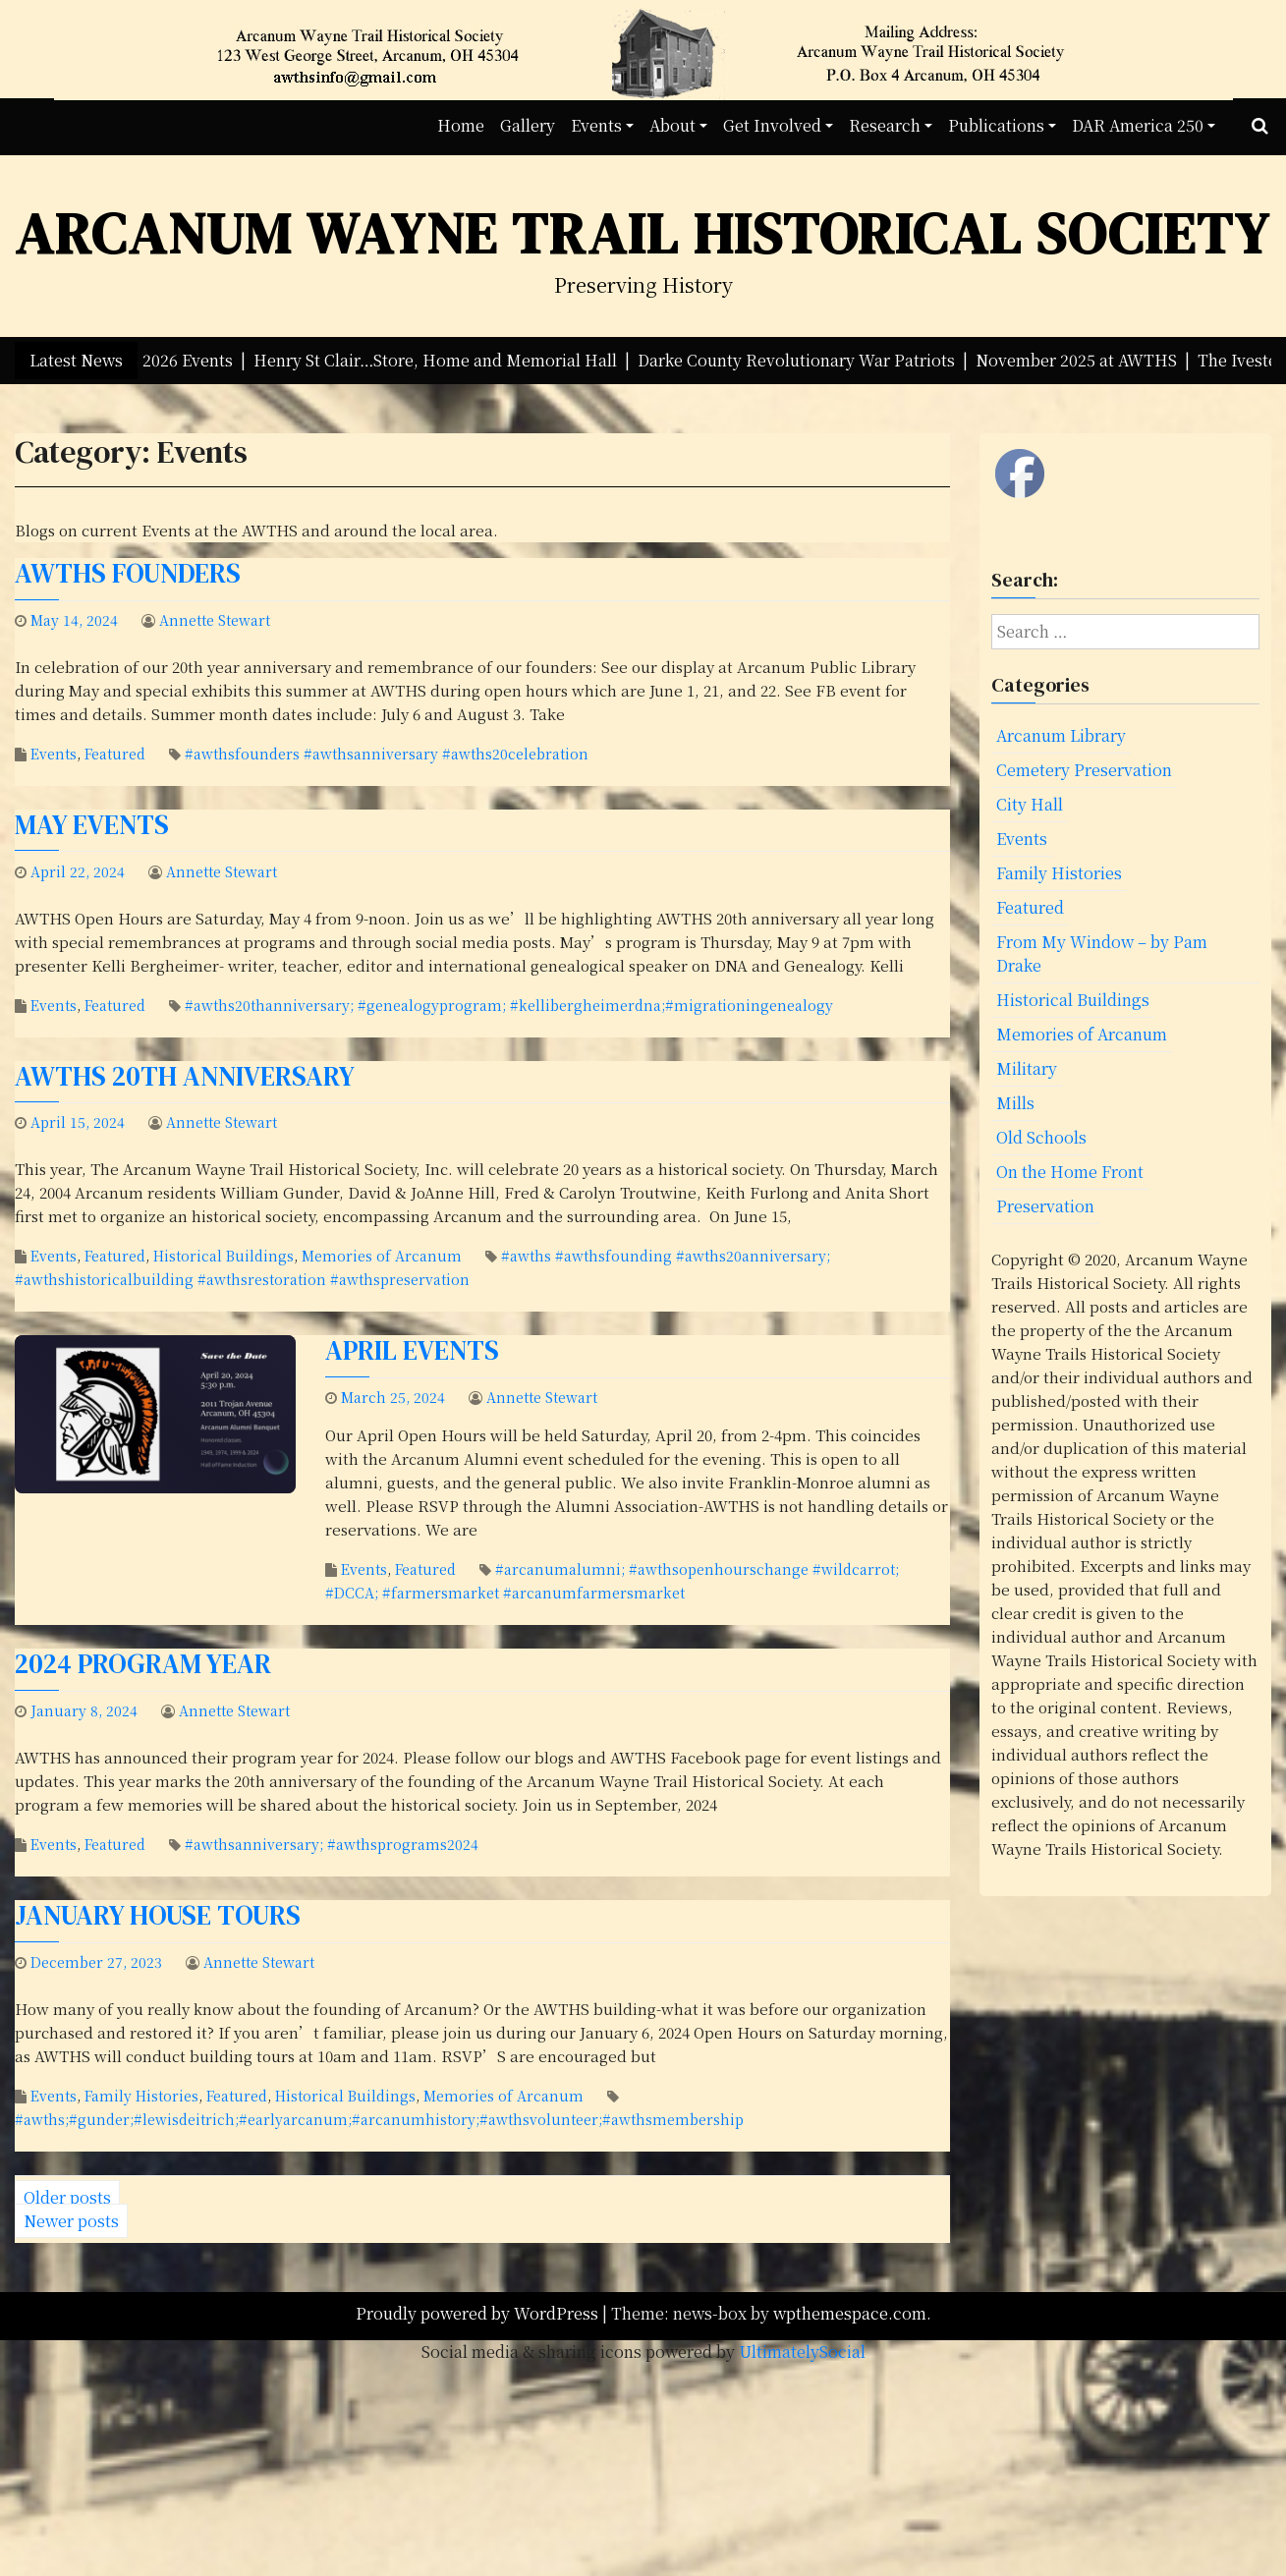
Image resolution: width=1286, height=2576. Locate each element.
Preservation (1045, 1206)
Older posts (67, 2197)
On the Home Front (1070, 1171)
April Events (412, 1350)
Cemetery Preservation (1084, 769)
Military (1026, 1068)
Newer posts (71, 2221)
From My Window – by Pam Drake (1101, 953)
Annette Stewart (214, 620)
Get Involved (772, 125)
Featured (114, 753)
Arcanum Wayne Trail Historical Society (642, 233)
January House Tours (158, 1915)
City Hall (1029, 804)
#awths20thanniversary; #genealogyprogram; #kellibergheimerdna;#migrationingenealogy (509, 1005)
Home (460, 125)
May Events (92, 825)
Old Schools (1041, 1137)
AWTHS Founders (128, 573)
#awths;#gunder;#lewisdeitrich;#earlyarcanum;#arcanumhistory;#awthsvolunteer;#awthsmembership (379, 2119)
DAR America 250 (1137, 125)
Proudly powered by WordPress (479, 2313)
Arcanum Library (1061, 735)
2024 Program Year (143, 1664)
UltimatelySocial (802, 2351)
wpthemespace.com (849, 2313)
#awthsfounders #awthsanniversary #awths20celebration (386, 753)
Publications (996, 125)
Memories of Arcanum (382, 1255)
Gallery (527, 125)
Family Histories (141, 2095)
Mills (1015, 1103)
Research (885, 125)
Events (596, 125)
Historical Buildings (223, 1255)
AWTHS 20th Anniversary (185, 1076)
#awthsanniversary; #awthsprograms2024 (331, 1844)
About (672, 125)
